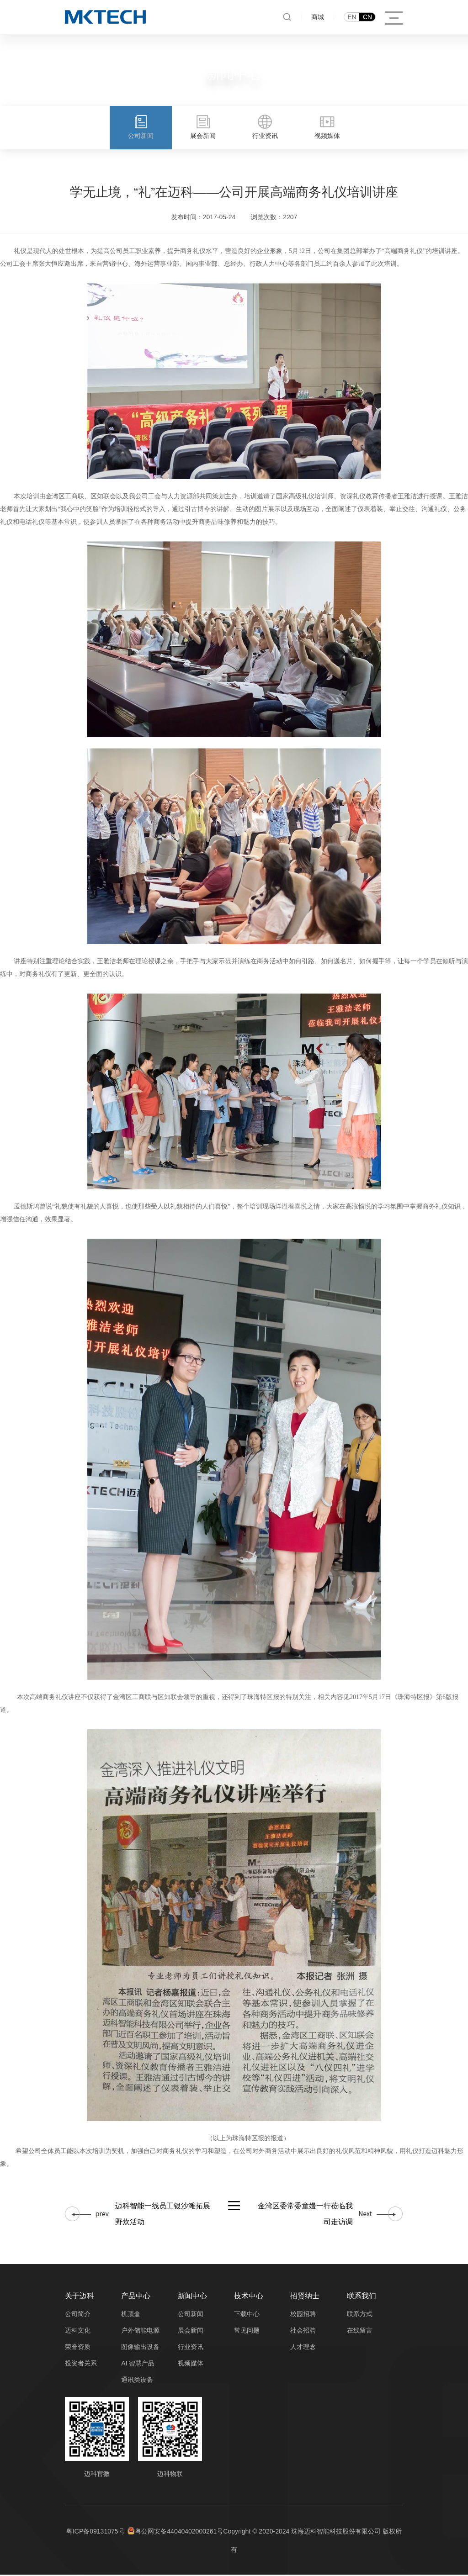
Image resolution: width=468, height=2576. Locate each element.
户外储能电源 (140, 2331)
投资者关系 (81, 2364)
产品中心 (135, 2297)
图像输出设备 (140, 2348)
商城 (317, 17)
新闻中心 (192, 2297)
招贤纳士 (304, 2297)
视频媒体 (190, 2364)
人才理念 (303, 2348)
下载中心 (247, 2315)
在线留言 (359, 2331)
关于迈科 (79, 2297)
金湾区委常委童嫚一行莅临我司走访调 (305, 2215)
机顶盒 (130, 2315)
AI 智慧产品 (137, 2364)
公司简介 (77, 2315)
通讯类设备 (137, 2381)
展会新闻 (190, 2331)
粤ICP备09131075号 (95, 2532)
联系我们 (361, 2297)
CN (367, 17)
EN (351, 17)
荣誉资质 (77, 2348)
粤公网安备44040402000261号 (179, 2532)
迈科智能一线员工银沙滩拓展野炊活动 (162, 2215)
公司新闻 (190, 2315)
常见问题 (247, 2331)
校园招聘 (303, 2315)
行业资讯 (190, 2348)
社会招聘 (303, 2331)
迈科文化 (77, 2331)
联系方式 (359, 2315)
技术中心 (248, 2297)
